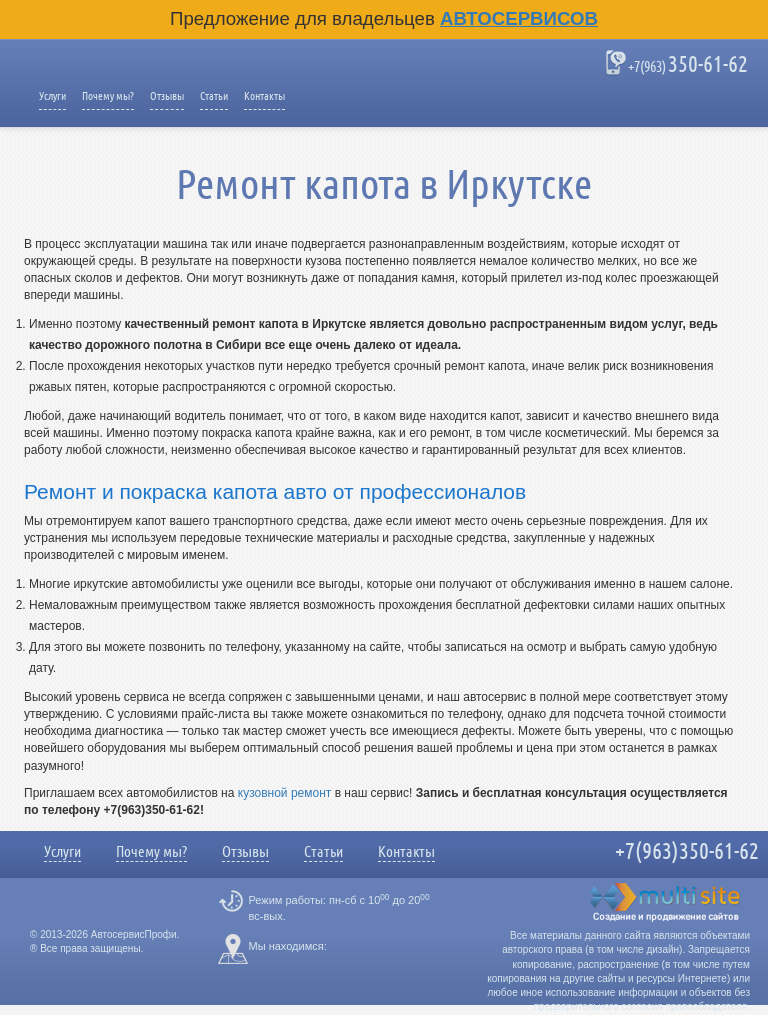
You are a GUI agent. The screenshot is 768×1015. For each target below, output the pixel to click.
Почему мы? (108, 96)
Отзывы (167, 96)
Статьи (214, 96)
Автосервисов (519, 18)
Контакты (264, 96)
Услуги (52, 96)
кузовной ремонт (285, 793)
